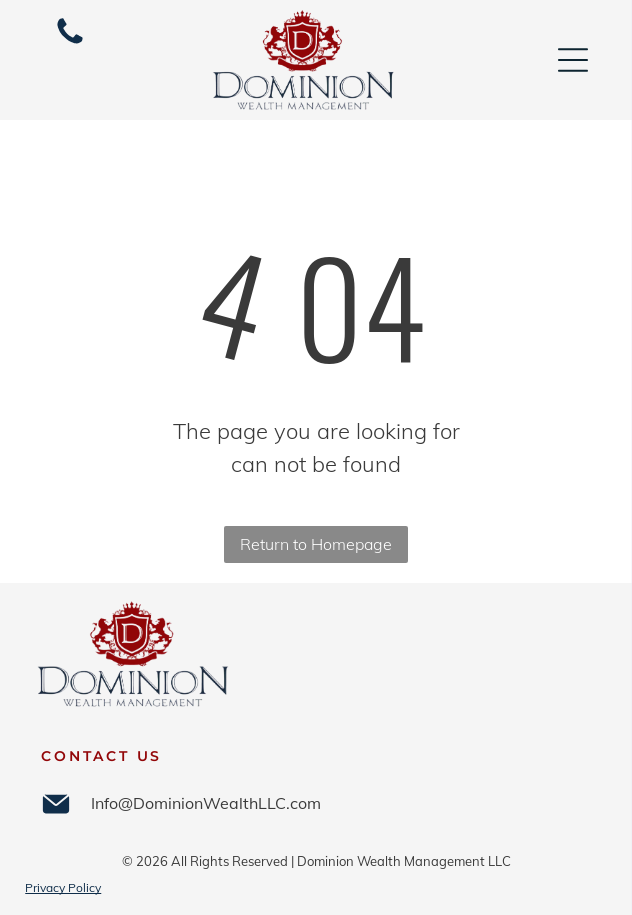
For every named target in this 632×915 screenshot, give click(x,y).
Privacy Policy (63, 887)
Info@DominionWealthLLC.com (206, 803)
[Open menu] (573, 60)
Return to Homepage (316, 544)
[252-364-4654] (70, 42)
